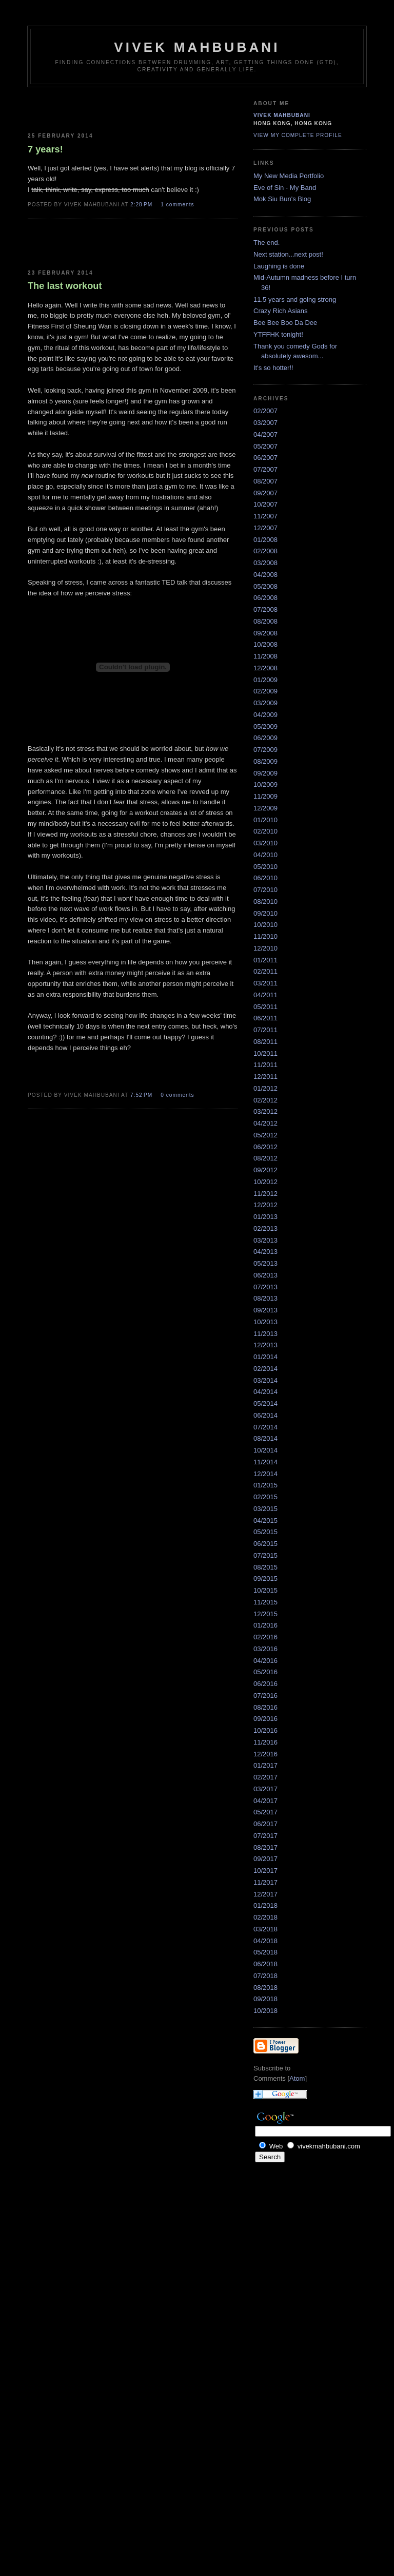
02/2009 (265, 691)
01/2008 (265, 540)
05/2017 (265, 1812)
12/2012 (265, 1205)
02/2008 (265, 551)
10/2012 (265, 1182)
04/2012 (265, 1123)
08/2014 (265, 1438)
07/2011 (265, 1030)
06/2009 (265, 738)
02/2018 (265, 1917)
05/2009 (265, 726)
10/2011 (265, 1053)
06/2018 (265, 1964)
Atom (297, 2078)
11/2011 (265, 1065)
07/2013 (265, 1287)
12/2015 (265, 1614)
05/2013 (265, 1263)
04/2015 (265, 1520)
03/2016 (265, 1649)
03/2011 (265, 983)
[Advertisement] (88, 107)
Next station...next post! (288, 254)
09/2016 (265, 1718)
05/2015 (265, 1532)
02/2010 (265, 831)
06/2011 (265, 1018)
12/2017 (265, 1894)
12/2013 (265, 1345)
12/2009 (265, 808)
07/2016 (265, 1695)
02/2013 (265, 1228)
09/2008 (265, 633)
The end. (266, 242)
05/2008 (265, 586)
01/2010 (265, 820)
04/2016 (265, 1660)
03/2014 (265, 1380)
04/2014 (265, 1392)
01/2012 (265, 1088)
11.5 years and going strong (294, 299)
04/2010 (265, 855)
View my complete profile (297, 135)
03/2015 (265, 1509)
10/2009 (265, 784)
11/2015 (265, 1602)
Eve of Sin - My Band (284, 187)
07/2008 (265, 609)
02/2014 (265, 1368)
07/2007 (265, 469)
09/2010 (265, 913)
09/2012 (265, 1170)
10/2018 (265, 2011)
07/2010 (265, 890)
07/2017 (265, 1835)
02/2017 (265, 1777)
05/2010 (265, 866)
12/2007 (265, 528)
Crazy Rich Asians (280, 311)
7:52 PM (142, 1095)
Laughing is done (278, 266)
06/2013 (265, 1275)
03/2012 (265, 1111)
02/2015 (265, 1497)
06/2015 (265, 1543)
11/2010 (265, 936)
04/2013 (265, 1251)
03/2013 (265, 1240)
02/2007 (265, 411)
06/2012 (265, 1147)
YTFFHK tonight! (278, 334)
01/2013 (265, 1217)
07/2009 (265, 749)
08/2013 (265, 1298)
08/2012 (265, 1158)
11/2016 (265, 1742)
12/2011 (265, 1076)
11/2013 (265, 1334)
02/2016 (265, 1637)
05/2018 (265, 1952)
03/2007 (265, 423)
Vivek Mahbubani (281, 115)
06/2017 (265, 1824)
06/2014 (265, 1415)
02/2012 (265, 1100)
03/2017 (265, 1789)
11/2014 (265, 1462)
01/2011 (265, 960)
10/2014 (265, 1450)
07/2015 (265, 1555)
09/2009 (265, 773)
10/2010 (265, 924)
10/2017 (265, 1870)
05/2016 (265, 1672)
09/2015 (265, 1578)
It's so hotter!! (273, 368)
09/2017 (265, 1859)
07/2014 (265, 1427)
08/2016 (265, 1707)
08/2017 (265, 1847)
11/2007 (265, 516)
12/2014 (265, 1474)
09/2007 (265, 493)
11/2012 (265, 1193)
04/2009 (265, 715)
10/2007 (265, 504)
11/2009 (265, 796)
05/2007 (265, 446)
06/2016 (265, 1684)
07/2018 (265, 1976)
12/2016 (265, 1754)
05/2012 (265, 1135)
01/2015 (265, 1485)
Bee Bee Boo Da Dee (285, 322)
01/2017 (265, 1765)
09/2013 (265, 1310)
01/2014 (265, 1357)
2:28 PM (142, 204)
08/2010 (265, 901)
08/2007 (265, 481)
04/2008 (265, 574)
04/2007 (265, 434)
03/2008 (265, 563)
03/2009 (265, 703)
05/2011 (265, 1007)
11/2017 (265, 1882)
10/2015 (265, 1590)
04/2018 (265, 1941)
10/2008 (265, 644)
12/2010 (265, 948)
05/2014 (265, 1403)
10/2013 (265, 1322)
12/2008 (265, 668)
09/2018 (265, 1999)
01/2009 (265, 680)
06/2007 (265, 457)
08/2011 (265, 1041)
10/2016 (265, 1730)
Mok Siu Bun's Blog (282, 199)
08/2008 (265, 621)
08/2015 (265, 1567)
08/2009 (265, 761)
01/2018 (265, 1905)
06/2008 (265, 598)
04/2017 (265, 1801)
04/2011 (265, 995)
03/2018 (265, 1929)
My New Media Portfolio (288, 176)
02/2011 (265, 971)
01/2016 (265, 1625)
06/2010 (265, 878)
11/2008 (265, 656)
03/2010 (265, 843)
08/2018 (265, 1987)
